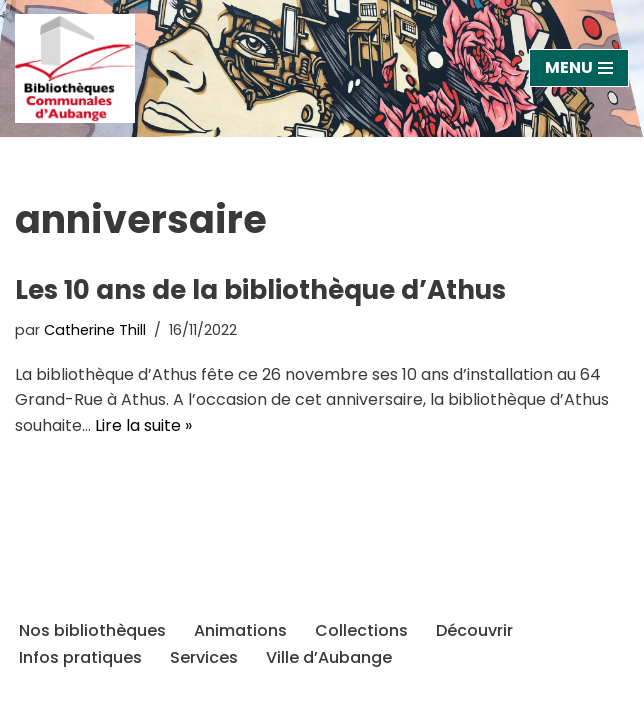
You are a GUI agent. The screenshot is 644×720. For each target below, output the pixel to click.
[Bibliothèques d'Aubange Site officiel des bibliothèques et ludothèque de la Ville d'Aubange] (80, 68)
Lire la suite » (143, 425)
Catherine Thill (95, 330)
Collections (361, 630)
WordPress (230, 698)
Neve (49, 698)
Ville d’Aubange (329, 657)
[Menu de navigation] (579, 68)
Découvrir (474, 630)
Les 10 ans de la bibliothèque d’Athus (260, 290)
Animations (240, 630)
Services (204, 657)
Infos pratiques (80, 657)
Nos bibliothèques (92, 630)
